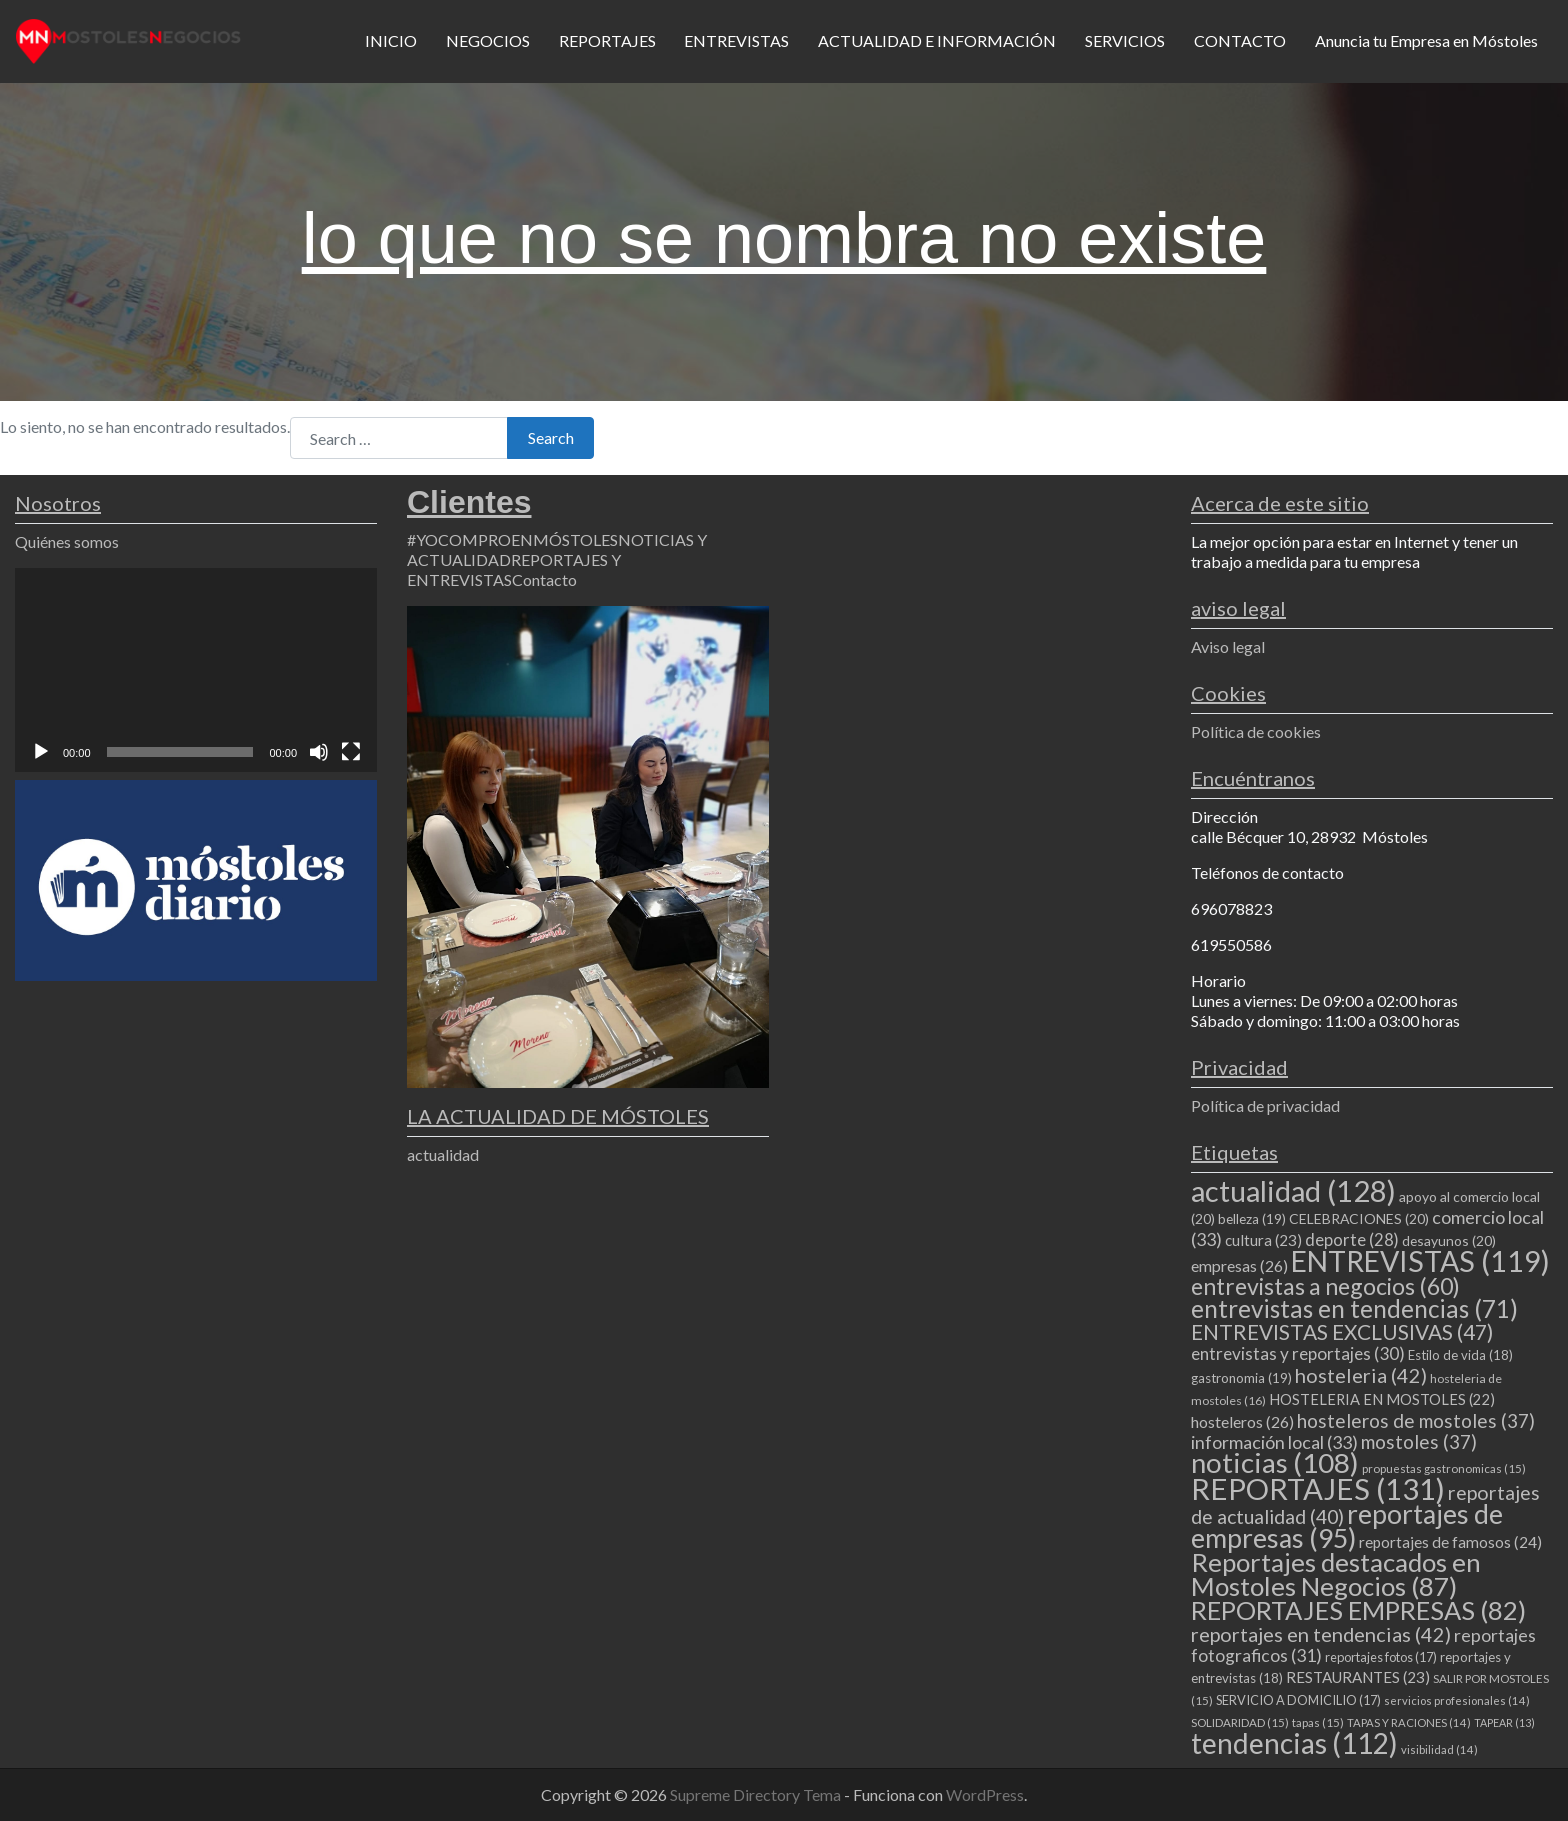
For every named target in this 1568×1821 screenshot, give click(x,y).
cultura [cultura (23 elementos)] (1263, 1240)
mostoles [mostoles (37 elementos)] (1419, 1441)
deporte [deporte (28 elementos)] (1352, 1240)
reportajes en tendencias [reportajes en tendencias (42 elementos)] (1321, 1634)
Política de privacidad (1265, 1105)
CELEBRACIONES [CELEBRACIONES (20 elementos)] (1359, 1218)
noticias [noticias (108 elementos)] (1275, 1462)
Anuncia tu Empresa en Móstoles (1426, 40)
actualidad (443, 1154)
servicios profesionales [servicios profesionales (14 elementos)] (1457, 1700)
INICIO (391, 40)
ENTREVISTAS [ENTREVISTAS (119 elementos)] (1420, 1261)
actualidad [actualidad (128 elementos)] (1293, 1190)
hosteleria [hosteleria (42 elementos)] (1361, 1375)
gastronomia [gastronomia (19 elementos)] (1241, 1378)
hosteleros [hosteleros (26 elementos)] (1242, 1421)
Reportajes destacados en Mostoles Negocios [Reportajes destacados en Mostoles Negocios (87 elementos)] (1336, 1574)
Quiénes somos (67, 541)
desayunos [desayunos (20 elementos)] (1449, 1240)
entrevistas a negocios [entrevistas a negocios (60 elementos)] (1325, 1286)
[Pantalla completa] (351, 752)
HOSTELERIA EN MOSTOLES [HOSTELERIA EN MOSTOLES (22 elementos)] (1382, 1399)
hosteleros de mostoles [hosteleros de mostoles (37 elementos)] (1416, 1420)
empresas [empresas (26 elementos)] (1239, 1265)
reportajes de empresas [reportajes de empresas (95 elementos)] (1347, 1526)
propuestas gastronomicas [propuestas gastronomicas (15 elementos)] (1444, 1468)
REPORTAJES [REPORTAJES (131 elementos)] (1318, 1488)
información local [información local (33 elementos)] (1274, 1442)
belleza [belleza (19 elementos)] (1252, 1219)
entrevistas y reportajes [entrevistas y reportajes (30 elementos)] (1298, 1353)
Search (551, 437)
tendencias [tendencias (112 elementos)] (1294, 1743)
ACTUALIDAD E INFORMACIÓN (937, 40)
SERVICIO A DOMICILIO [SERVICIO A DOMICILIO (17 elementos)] (1298, 1700)
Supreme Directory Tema (757, 1794)
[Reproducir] (41, 752)
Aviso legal (1228, 646)
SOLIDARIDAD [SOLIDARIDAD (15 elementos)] (1240, 1722)
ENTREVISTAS (736, 40)
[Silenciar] (319, 752)
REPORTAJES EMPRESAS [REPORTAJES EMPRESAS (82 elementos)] (1358, 1610)
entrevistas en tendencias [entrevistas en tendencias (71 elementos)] (1354, 1308)
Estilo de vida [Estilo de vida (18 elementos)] (1460, 1355)
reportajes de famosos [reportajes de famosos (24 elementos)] (1450, 1542)
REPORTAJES (607, 40)
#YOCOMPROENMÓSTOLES (512, 539)
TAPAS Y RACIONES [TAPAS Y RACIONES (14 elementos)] (1409, 1722)
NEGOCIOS (488, 40)
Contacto (544, 579)
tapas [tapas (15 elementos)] (1318, 1722)
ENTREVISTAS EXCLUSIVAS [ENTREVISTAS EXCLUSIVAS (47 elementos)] (1342, 1331)
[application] (196, 670)
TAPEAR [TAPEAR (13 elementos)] (1504, 1722)
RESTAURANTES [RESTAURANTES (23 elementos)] (1358, 1677)
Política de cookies (1256, 731)
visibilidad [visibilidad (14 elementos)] (1439, 1749)
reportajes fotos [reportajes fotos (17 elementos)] (1381, 1657)
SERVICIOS (1125, 40)
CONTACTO (1240, 40)
